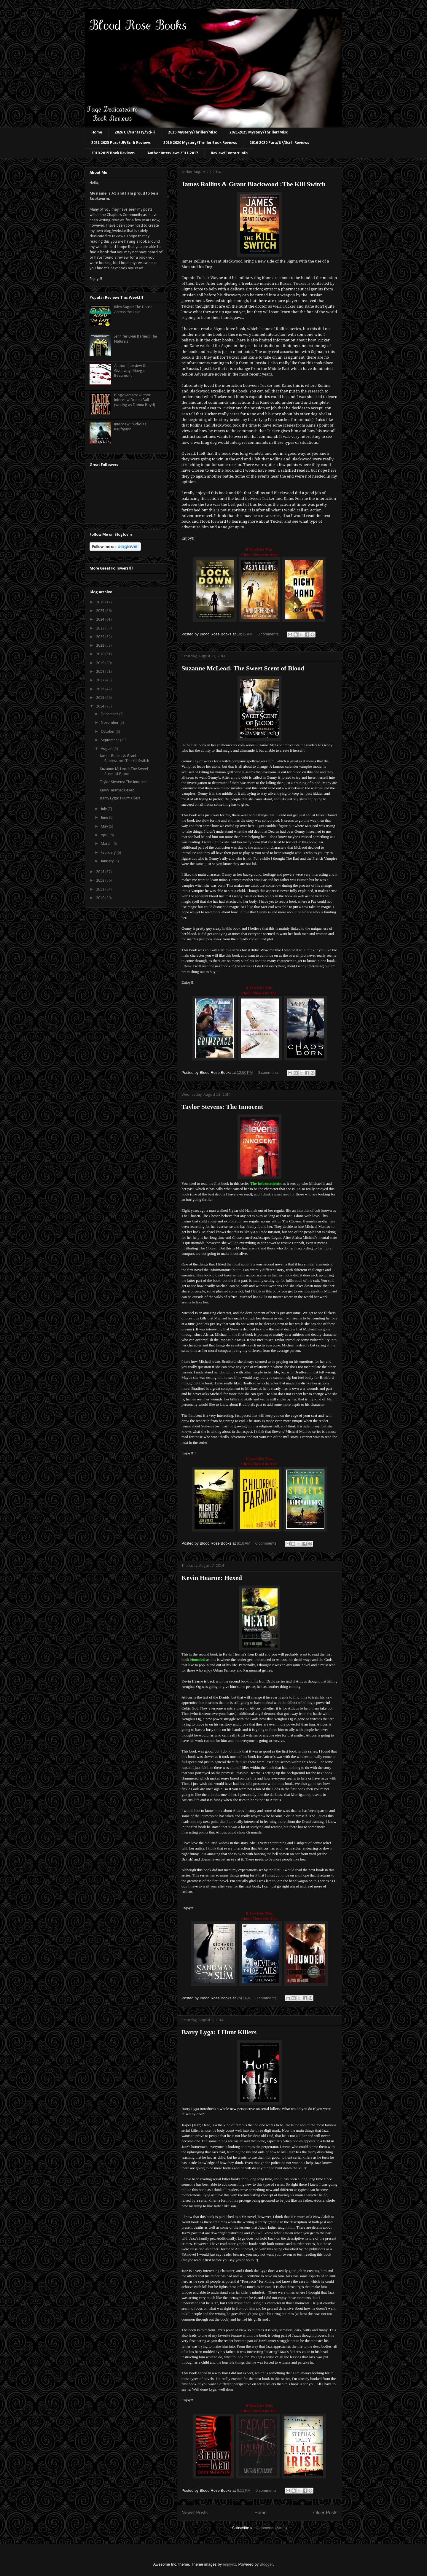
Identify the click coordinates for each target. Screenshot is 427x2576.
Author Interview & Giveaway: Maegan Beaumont (130, 371)
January (107, 861)
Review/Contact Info (229, 153)
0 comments (267, 634)
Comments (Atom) (271, 2528)
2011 (100, 889)
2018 (100, 672)
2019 (100, 663)
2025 (100, 611)
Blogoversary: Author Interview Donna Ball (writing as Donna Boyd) (134, 400)
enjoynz (229, 2564)
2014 (100, 706)
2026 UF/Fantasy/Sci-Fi (135, 132)
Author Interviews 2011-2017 (172, 153)
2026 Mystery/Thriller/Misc (192, 132)
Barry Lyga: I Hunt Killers (218, 2032)
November (110, 723)
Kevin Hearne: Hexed (211, 1577)
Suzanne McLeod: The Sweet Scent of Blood (242, 668)
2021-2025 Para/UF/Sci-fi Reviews (121, 143)
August (107, 749)
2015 (100, 698)
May (105, 826)
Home (96, 132)
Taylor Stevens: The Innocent (222, 1106)
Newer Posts (194, 2512)
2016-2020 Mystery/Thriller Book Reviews (200, 143)
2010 (100, 898)
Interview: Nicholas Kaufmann (130, 427)
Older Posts (325, 2512)
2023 (100, 628)
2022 (100, 637)
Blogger (266, 2564)
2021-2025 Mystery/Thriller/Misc (259, 132)
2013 (100, 872)
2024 (100, 619)
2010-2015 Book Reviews (113, 153)
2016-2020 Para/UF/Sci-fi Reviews (279, 143)
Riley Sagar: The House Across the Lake (133, 309)
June (105, 817)
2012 (100, 880)
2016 (100, 689)
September (110, 740)
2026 (100, 602)
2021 (100, 645)
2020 (100, 654)
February (109, 852)
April (105, 835)
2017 (100, 680)
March (106, 844)
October (108, 731)
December (110, 714)
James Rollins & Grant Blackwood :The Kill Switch (253, 184)
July (104, 809)
